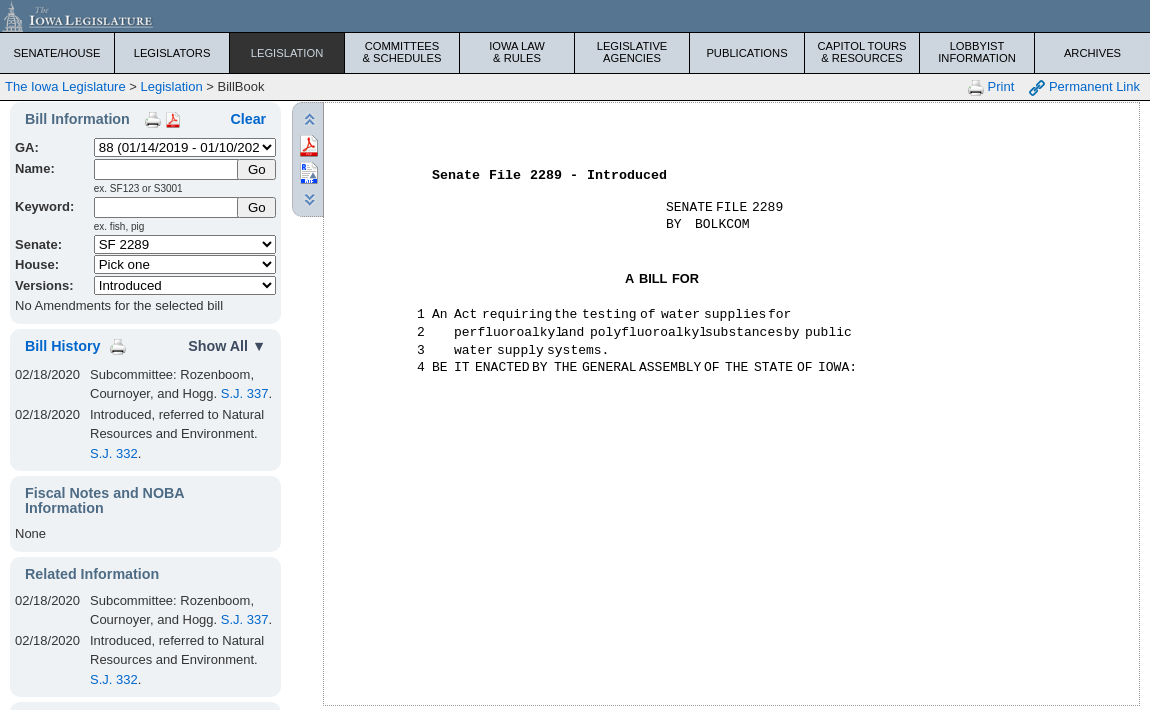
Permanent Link (1084, 87)
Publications (746, 53)
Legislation (287, 53)
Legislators (172, 53)
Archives (1092, 53)
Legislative (632, 52)
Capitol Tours (862, 52)
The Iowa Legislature (65, 86)
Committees (402, 52)
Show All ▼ (227, 346)
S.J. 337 (245, 393)
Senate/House (57, 53)
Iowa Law (517, 52)
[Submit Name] (256, 169)
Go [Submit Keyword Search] (257, 207)
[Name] (167, 169)
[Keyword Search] (167, 207)
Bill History (62, 346)
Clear (248, 119)
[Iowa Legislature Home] (575, 16)
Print (991, 87)
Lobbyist (977, 52)
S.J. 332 (114, 453)
